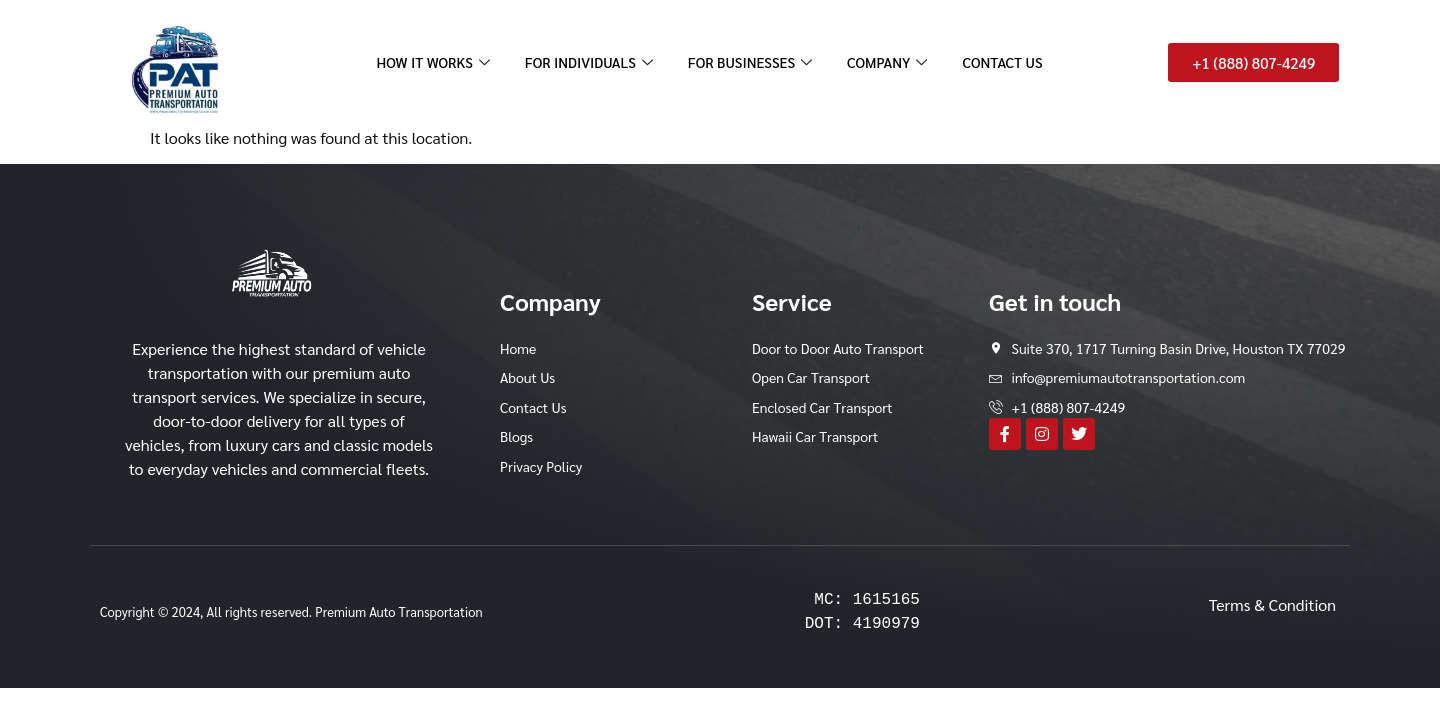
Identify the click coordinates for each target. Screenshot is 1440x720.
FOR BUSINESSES (754, 62)
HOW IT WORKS (425, 62)
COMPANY (896, 62)
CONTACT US (1013, 62)
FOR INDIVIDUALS (586, 62)
